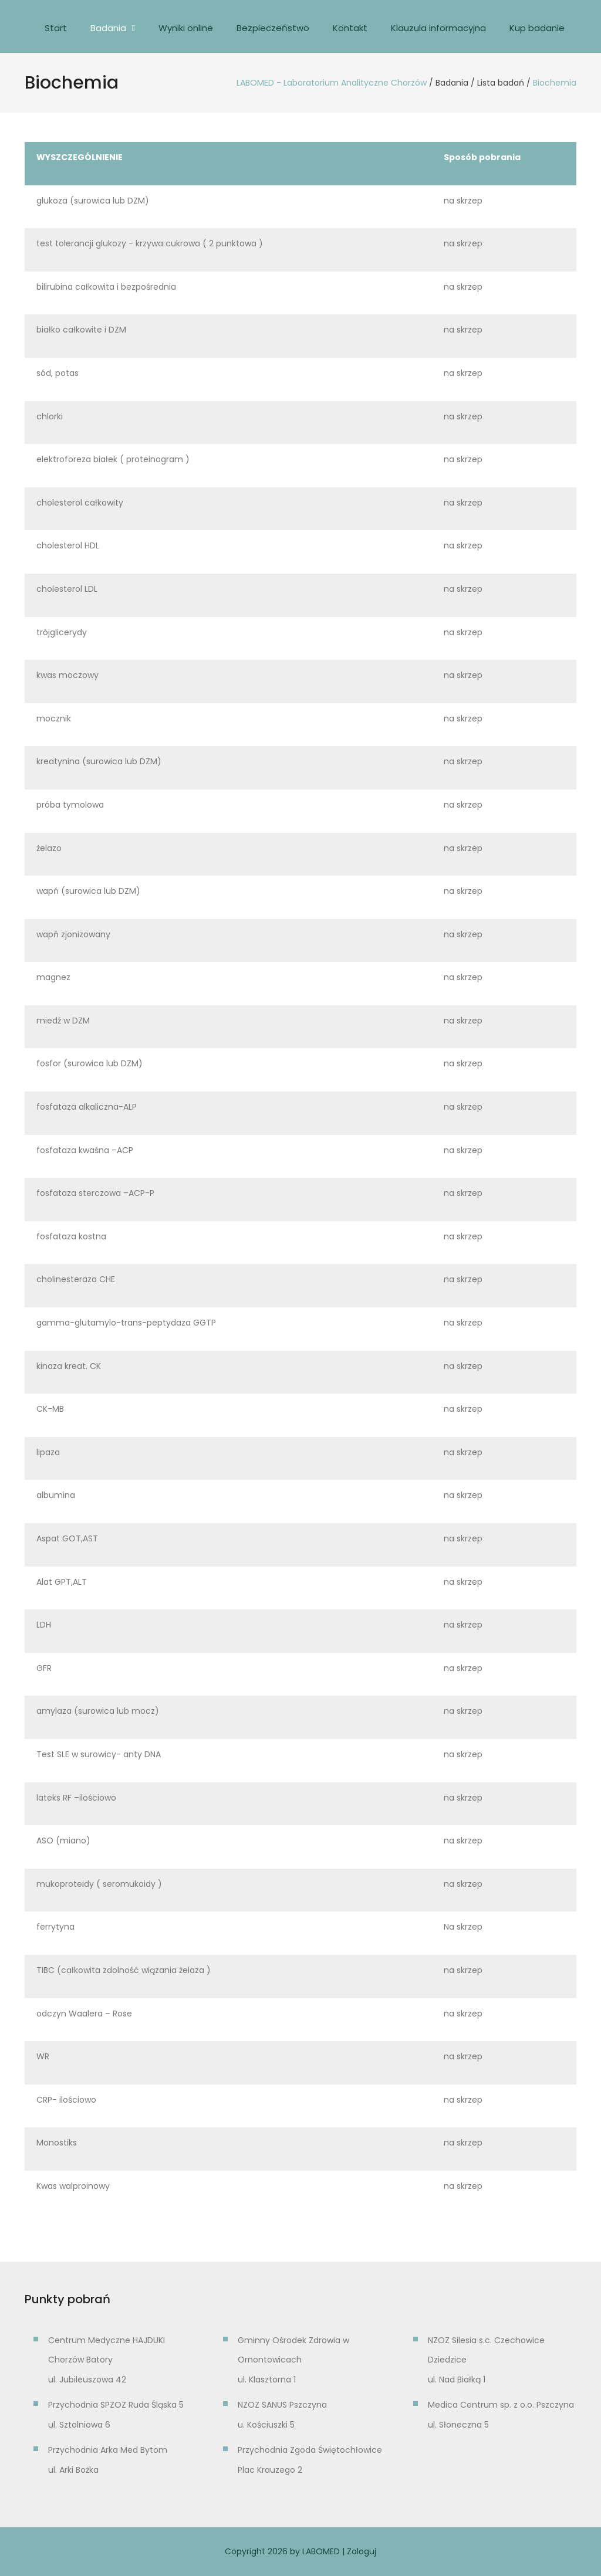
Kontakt (350, 28)
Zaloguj (361, 2551)
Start (56, 28)
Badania (108, 28)
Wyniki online (185, 28)
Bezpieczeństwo (273, 28)
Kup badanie (537, 28)
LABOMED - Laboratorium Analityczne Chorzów (332, 83)
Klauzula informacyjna (438, 28)
